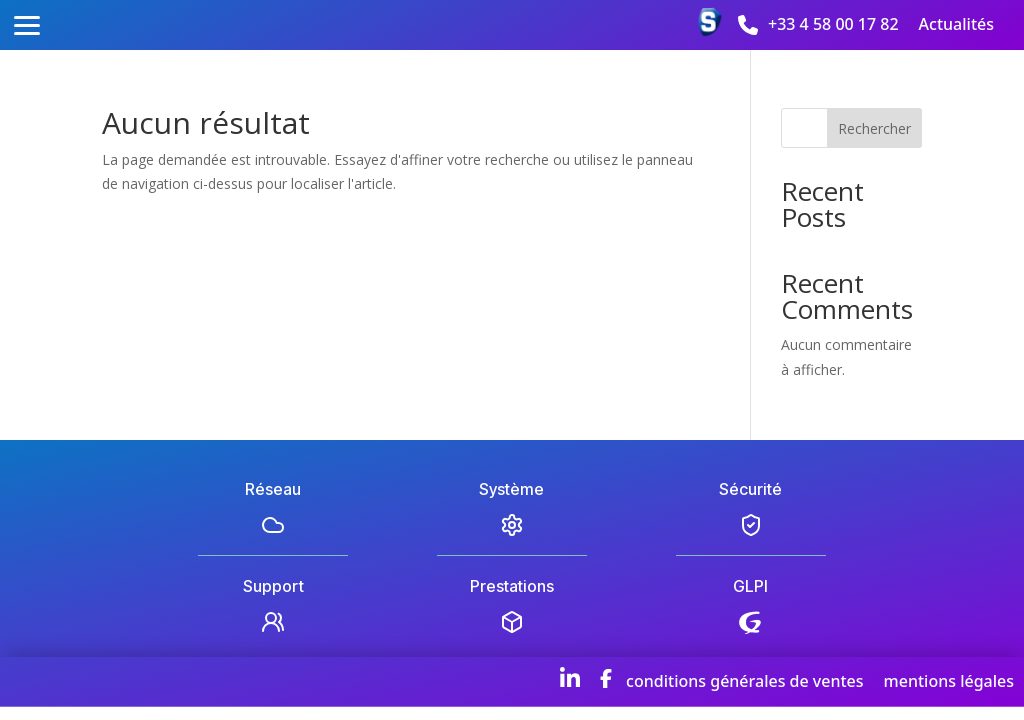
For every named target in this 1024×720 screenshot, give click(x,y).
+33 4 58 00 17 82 (833, 24)
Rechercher (874, 128)
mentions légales (949, 681)
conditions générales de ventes (744, 681)
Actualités (956, 24)
